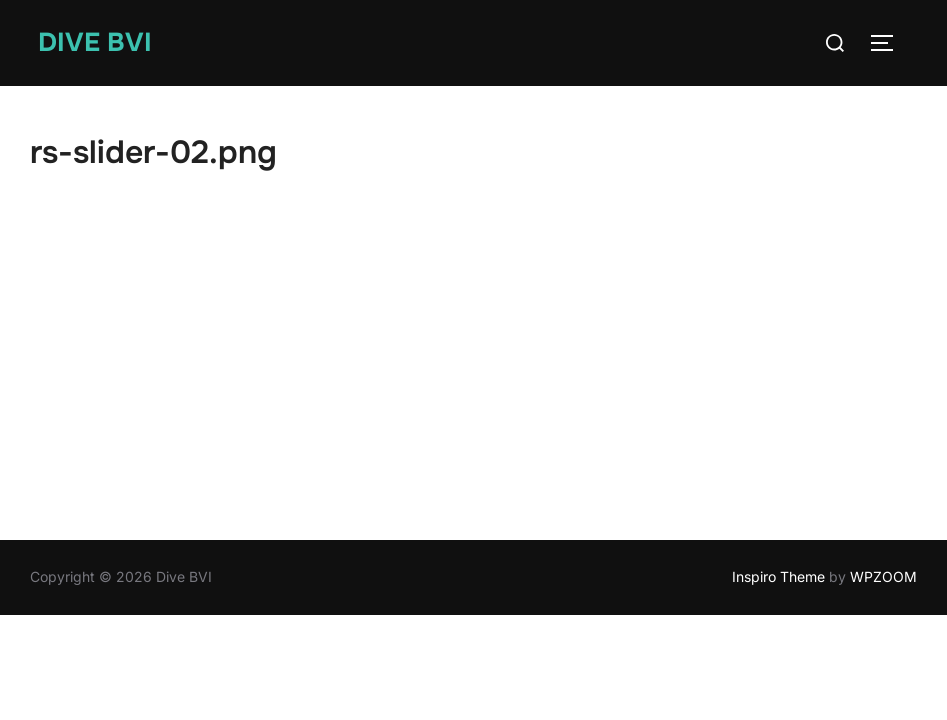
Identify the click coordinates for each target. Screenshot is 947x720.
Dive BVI (95, 42)
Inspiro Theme (778, 576)
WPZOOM (883, 576)
